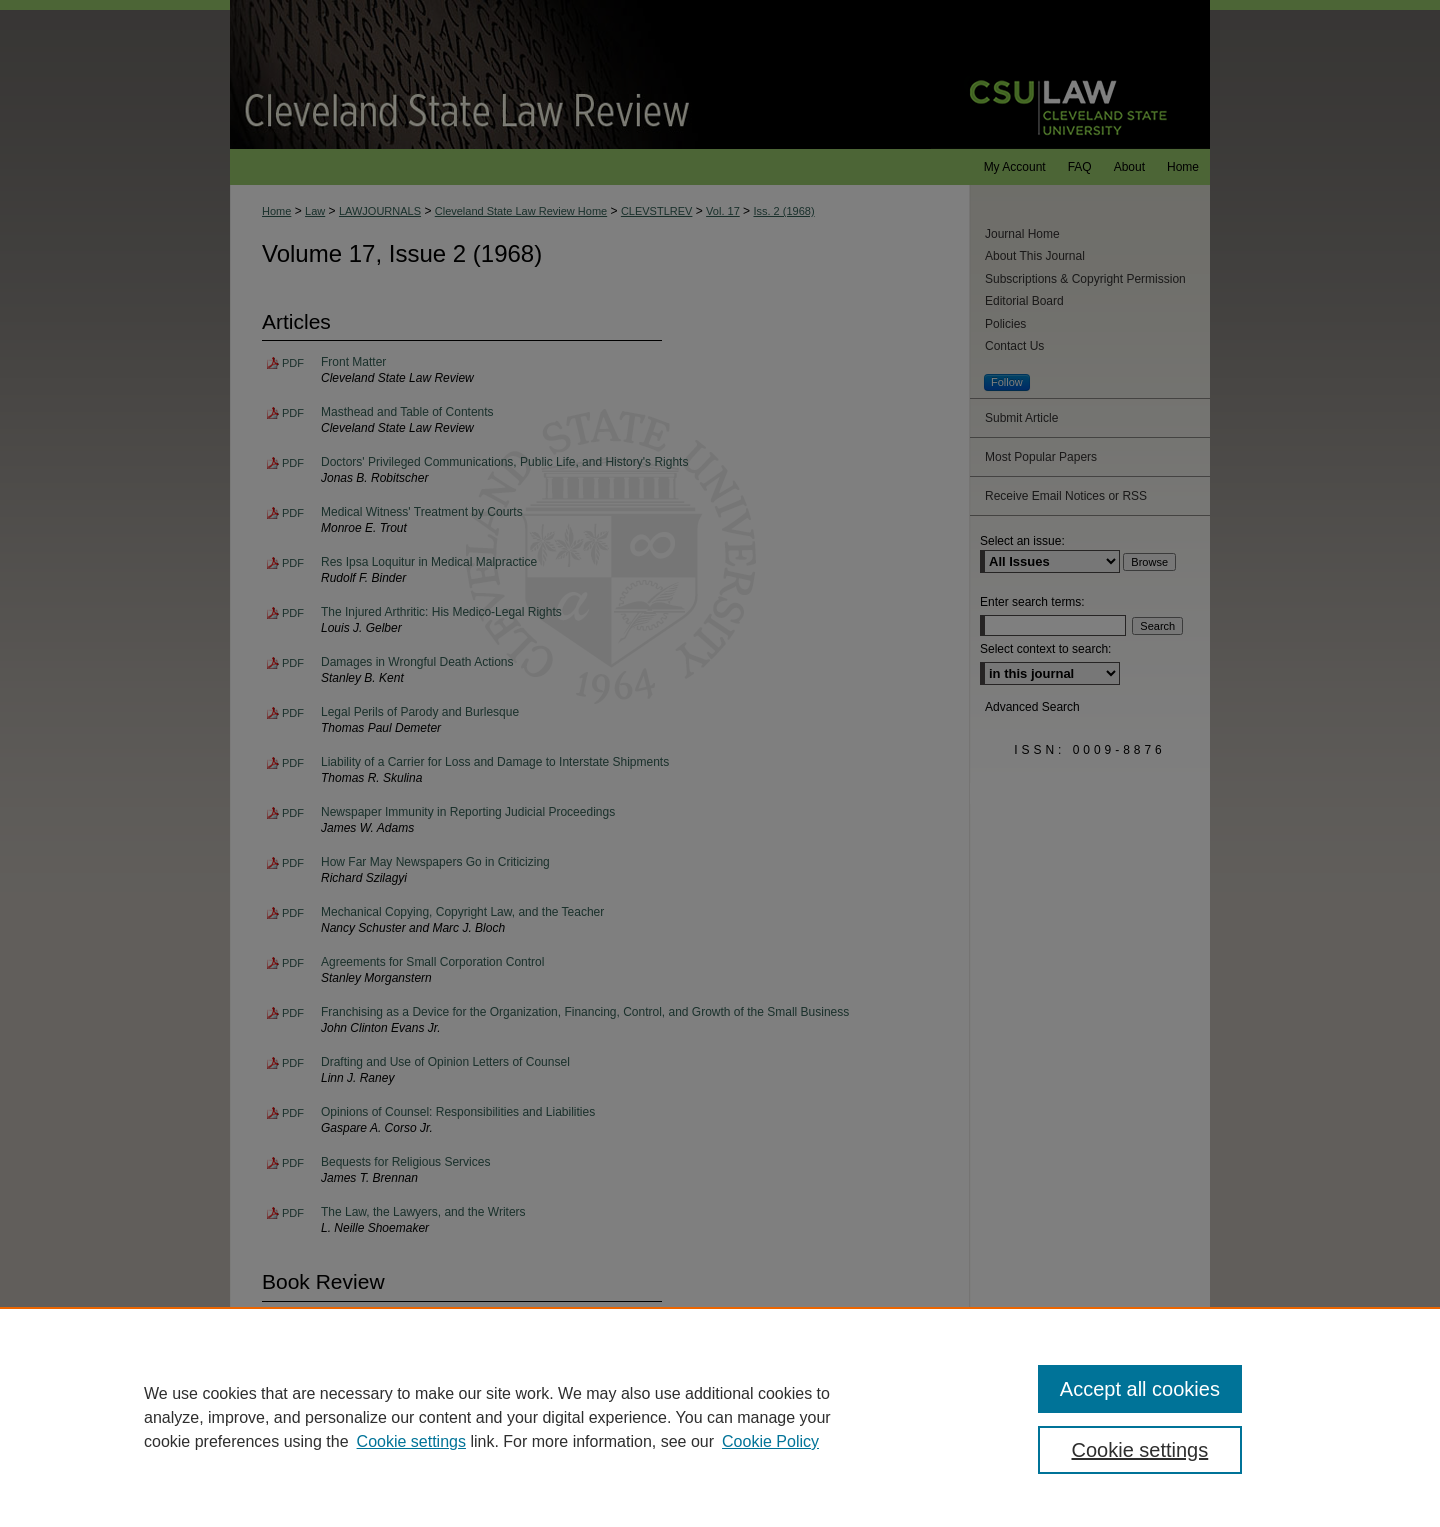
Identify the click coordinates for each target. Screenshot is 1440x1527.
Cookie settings (411, 1441)
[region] (720, 1417)
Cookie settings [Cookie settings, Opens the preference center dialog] (1140, 1450)
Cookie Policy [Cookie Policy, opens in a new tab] (770, 1441)
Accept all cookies (1140, 1389)
